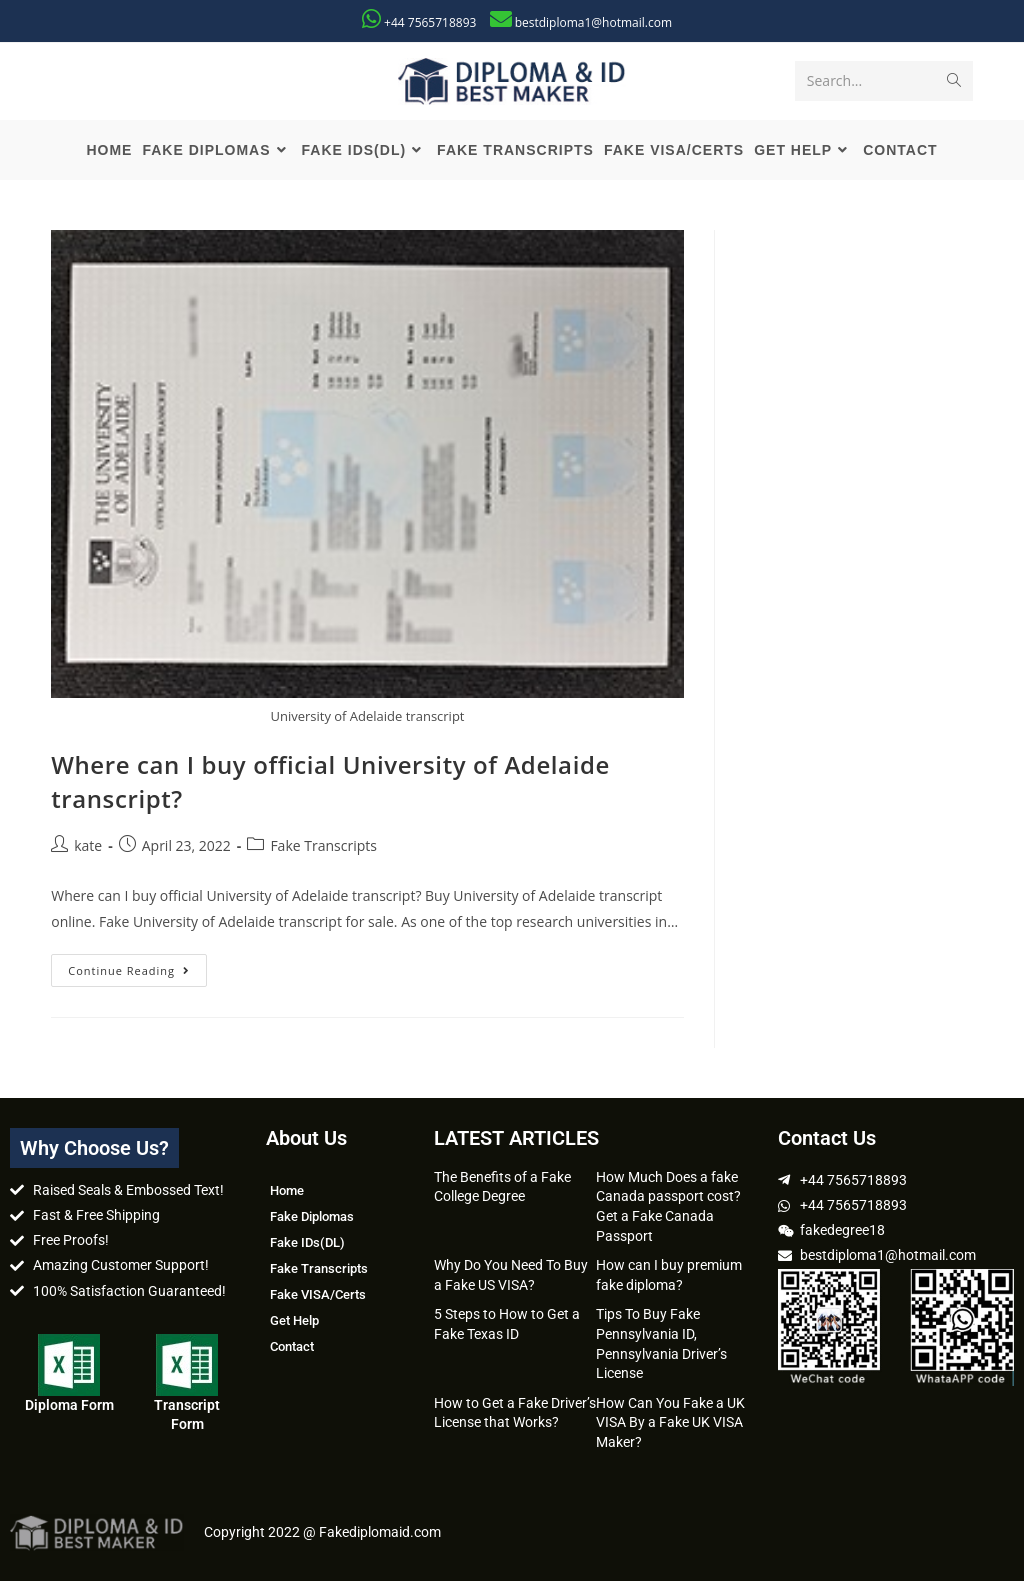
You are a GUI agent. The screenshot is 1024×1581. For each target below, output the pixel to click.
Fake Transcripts (323, 845)
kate (88, 845)
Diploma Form (69, 1405)
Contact (292, 1346)
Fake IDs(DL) (307, 1242)
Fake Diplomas (312, 1216)
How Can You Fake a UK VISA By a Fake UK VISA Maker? (670, 1422)
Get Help (294, 1320)
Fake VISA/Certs (318, 1294)
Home (287, 1190)
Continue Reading (137, 966)
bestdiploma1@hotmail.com (593, 22)
